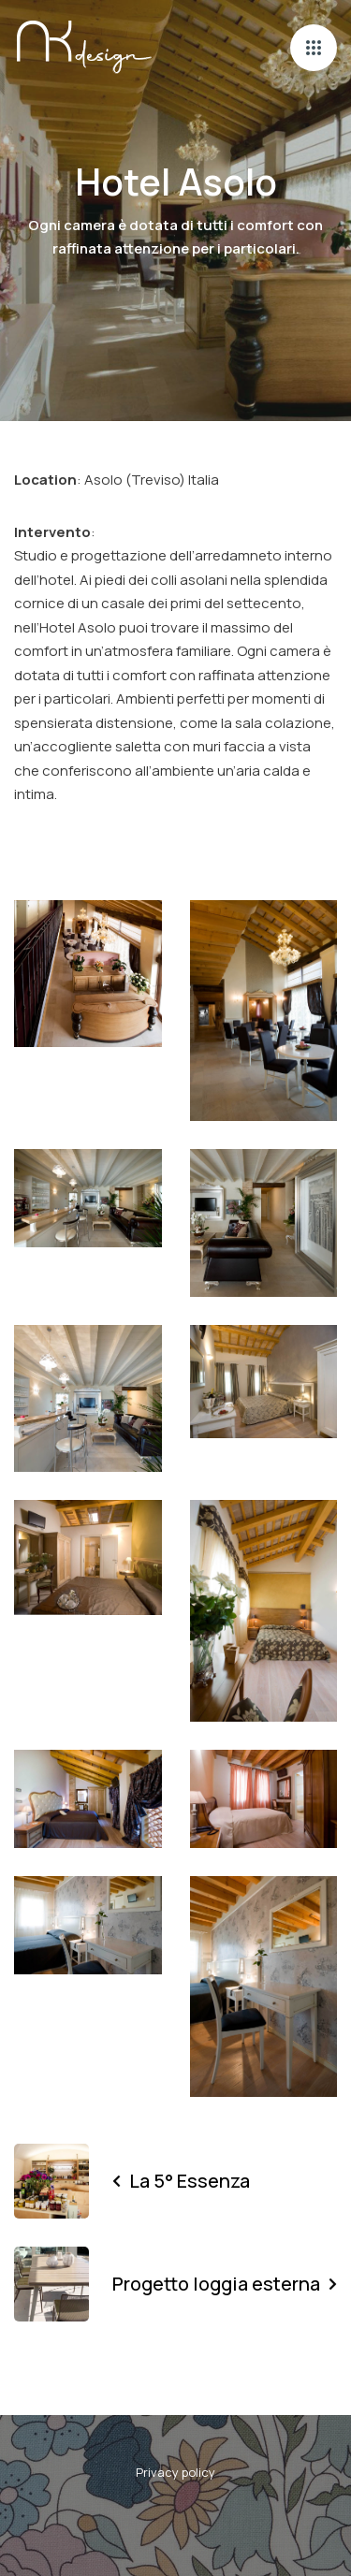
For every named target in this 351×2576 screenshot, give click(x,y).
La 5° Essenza (181, 2180)
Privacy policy (175, 2472)
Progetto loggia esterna (224, 2283)
